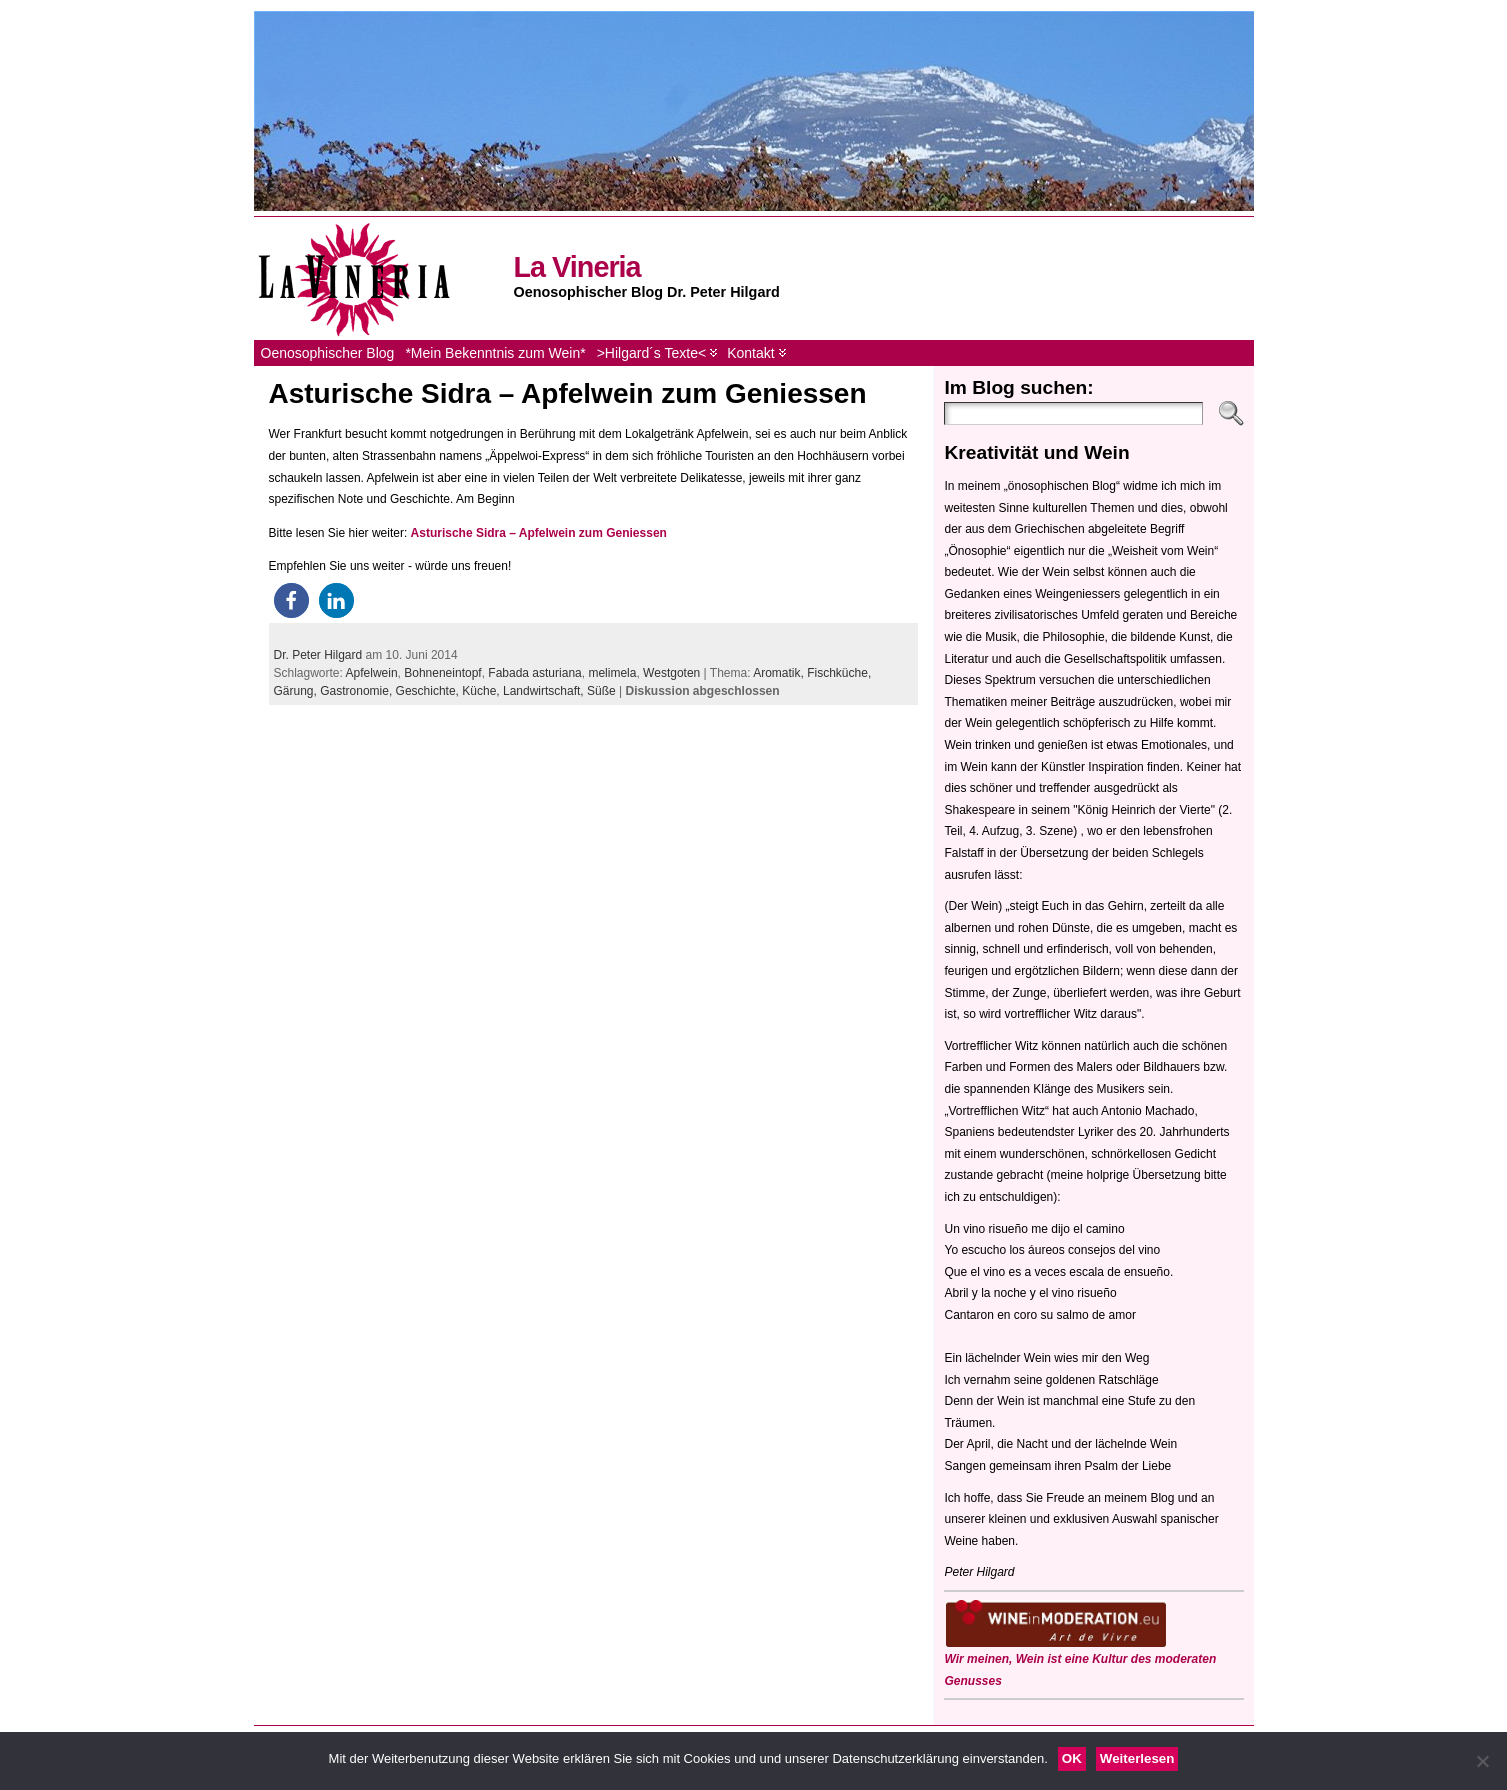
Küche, (482, 691)
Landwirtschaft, (545, 691)
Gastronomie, (357, 691)
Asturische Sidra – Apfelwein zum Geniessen (568, 393)
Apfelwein (372, 673)
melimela (612, 673)
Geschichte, (429, 691)
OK (1072, 1758)
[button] (291, 600)
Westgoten (671, 673)
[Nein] (1482, 1761)
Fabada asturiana (534, 673)
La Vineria (577, 267)
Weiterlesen (1137, 1758)
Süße (601, 691)
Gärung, (297, 691)
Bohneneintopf (442, 673)
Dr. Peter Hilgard (318, 655)
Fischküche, (839, 673)
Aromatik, (780, 673)
